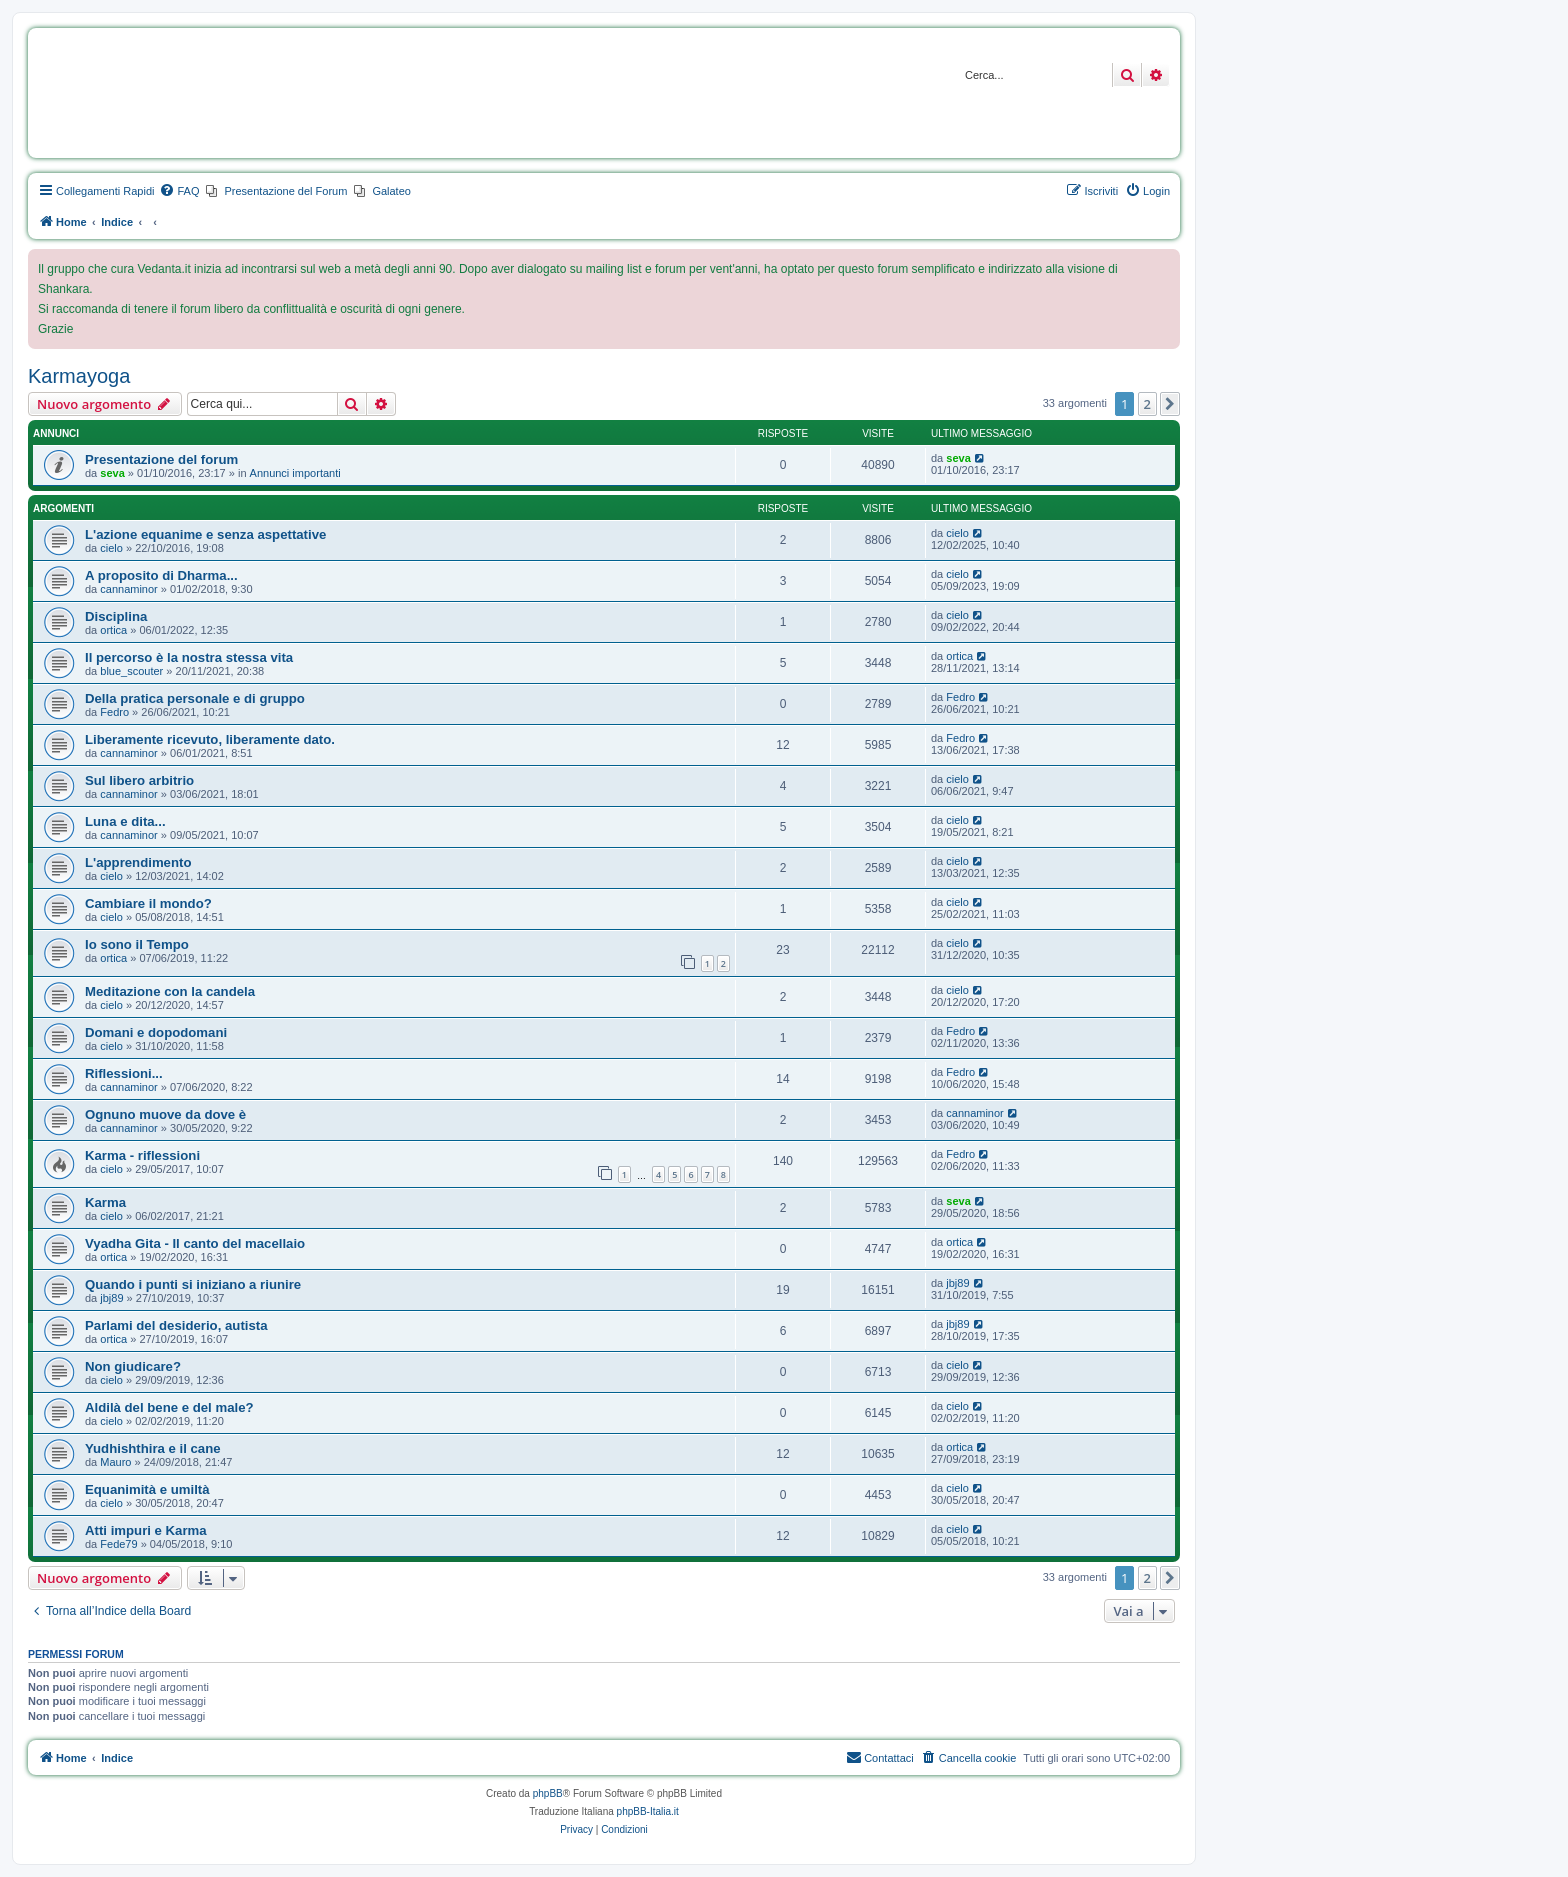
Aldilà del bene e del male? (169, 1407)
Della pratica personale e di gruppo (195, 698)
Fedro (114, 712)
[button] (1170, 404)
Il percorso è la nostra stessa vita (189, 657)
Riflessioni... (124, 1073)
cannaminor (128, 589)
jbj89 (111, 1298)
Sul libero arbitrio (139, 780)
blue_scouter (131, 671)
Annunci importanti (295, 473)
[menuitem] (179, 191)
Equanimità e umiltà (147, 1489)
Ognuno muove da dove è (165, 1114)
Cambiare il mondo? (148, 903)
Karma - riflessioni (142, 1155)
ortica (113, 630)
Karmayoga (79, 376)
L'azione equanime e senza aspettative (205, 534)
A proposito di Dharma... (161, 575)
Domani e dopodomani (156, 1032)
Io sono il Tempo (137, 944)
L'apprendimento (138, 862)
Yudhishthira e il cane (153, 1448)
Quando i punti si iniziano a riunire (193, 1284)
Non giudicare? (133, 1366)
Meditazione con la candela (170, 991)
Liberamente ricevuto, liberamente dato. (210, 739)
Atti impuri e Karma (146, 1530)
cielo (111, 548)
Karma (105, 1202)
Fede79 (118, 1544)
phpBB (548, 1793)
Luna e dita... (125, 821)
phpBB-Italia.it (648, 1811)
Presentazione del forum (161, 459)
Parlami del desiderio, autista (176, 1325)
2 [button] (1147, 404)
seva (112, 473)
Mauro (115, 1462)
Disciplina (116, 616)
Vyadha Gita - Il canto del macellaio (195, 1243)
